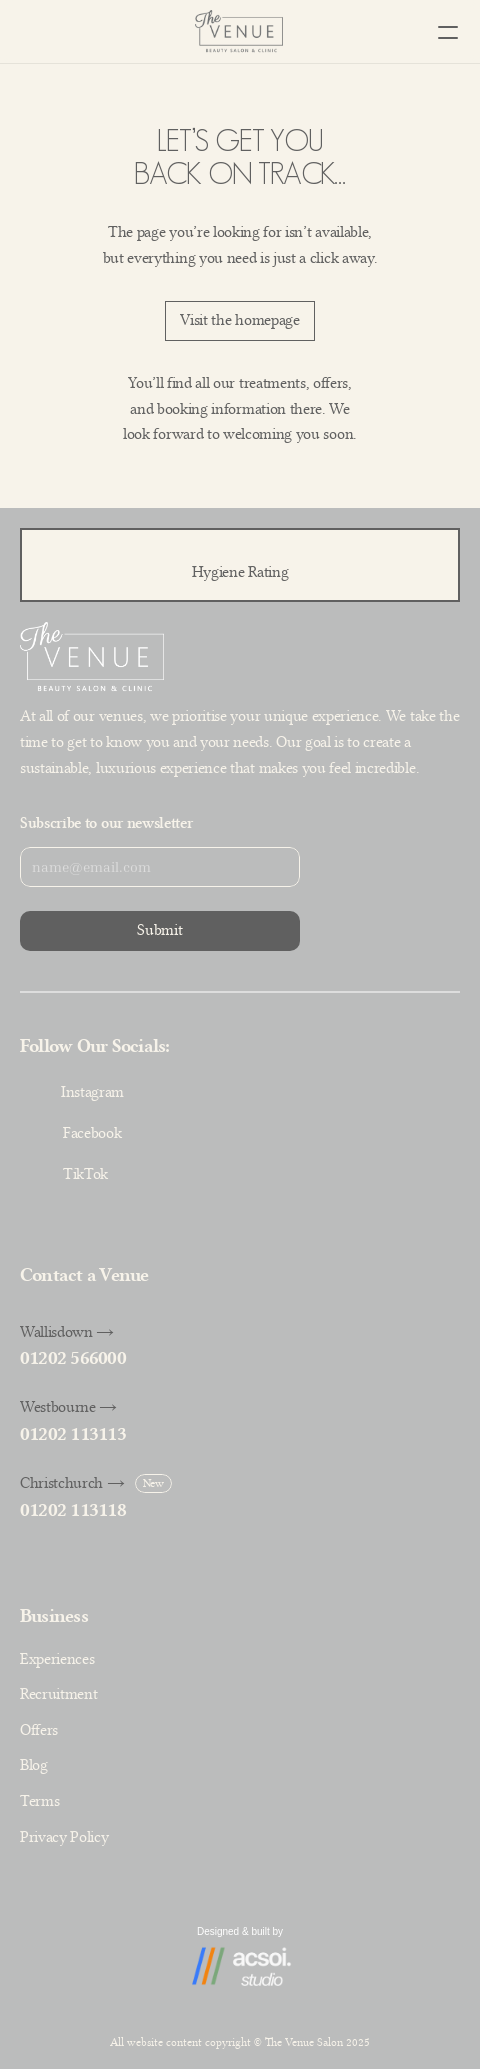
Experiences (57, 1659)
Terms (39, 1801)
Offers (39, 1730)
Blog (34, 1765)
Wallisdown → (67, 1332)
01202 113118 (73, 1510)
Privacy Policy (64, 1837)
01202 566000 (73, 1358)
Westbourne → (68, 1407)
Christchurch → (72, 1483)
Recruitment (58, 1694)
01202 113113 (73, 1434)
